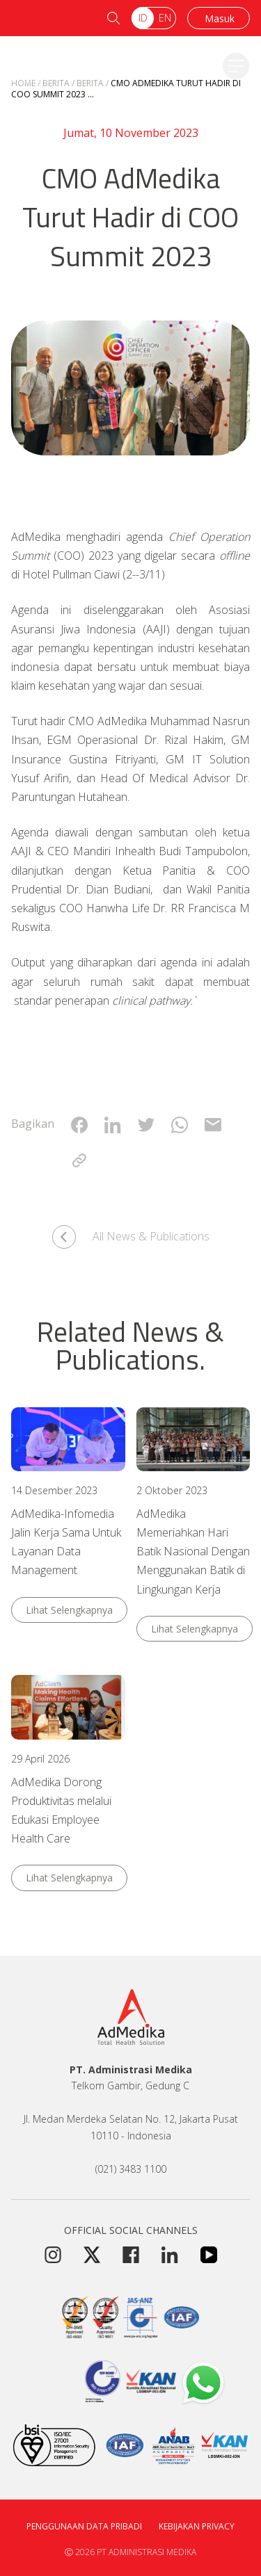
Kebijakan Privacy (197, 2526)
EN (165, 17)
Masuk (220, 18)
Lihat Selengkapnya (69, 1610)
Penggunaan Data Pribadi (84, 2526)
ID (143, 17)
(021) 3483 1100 (130, 2169)
